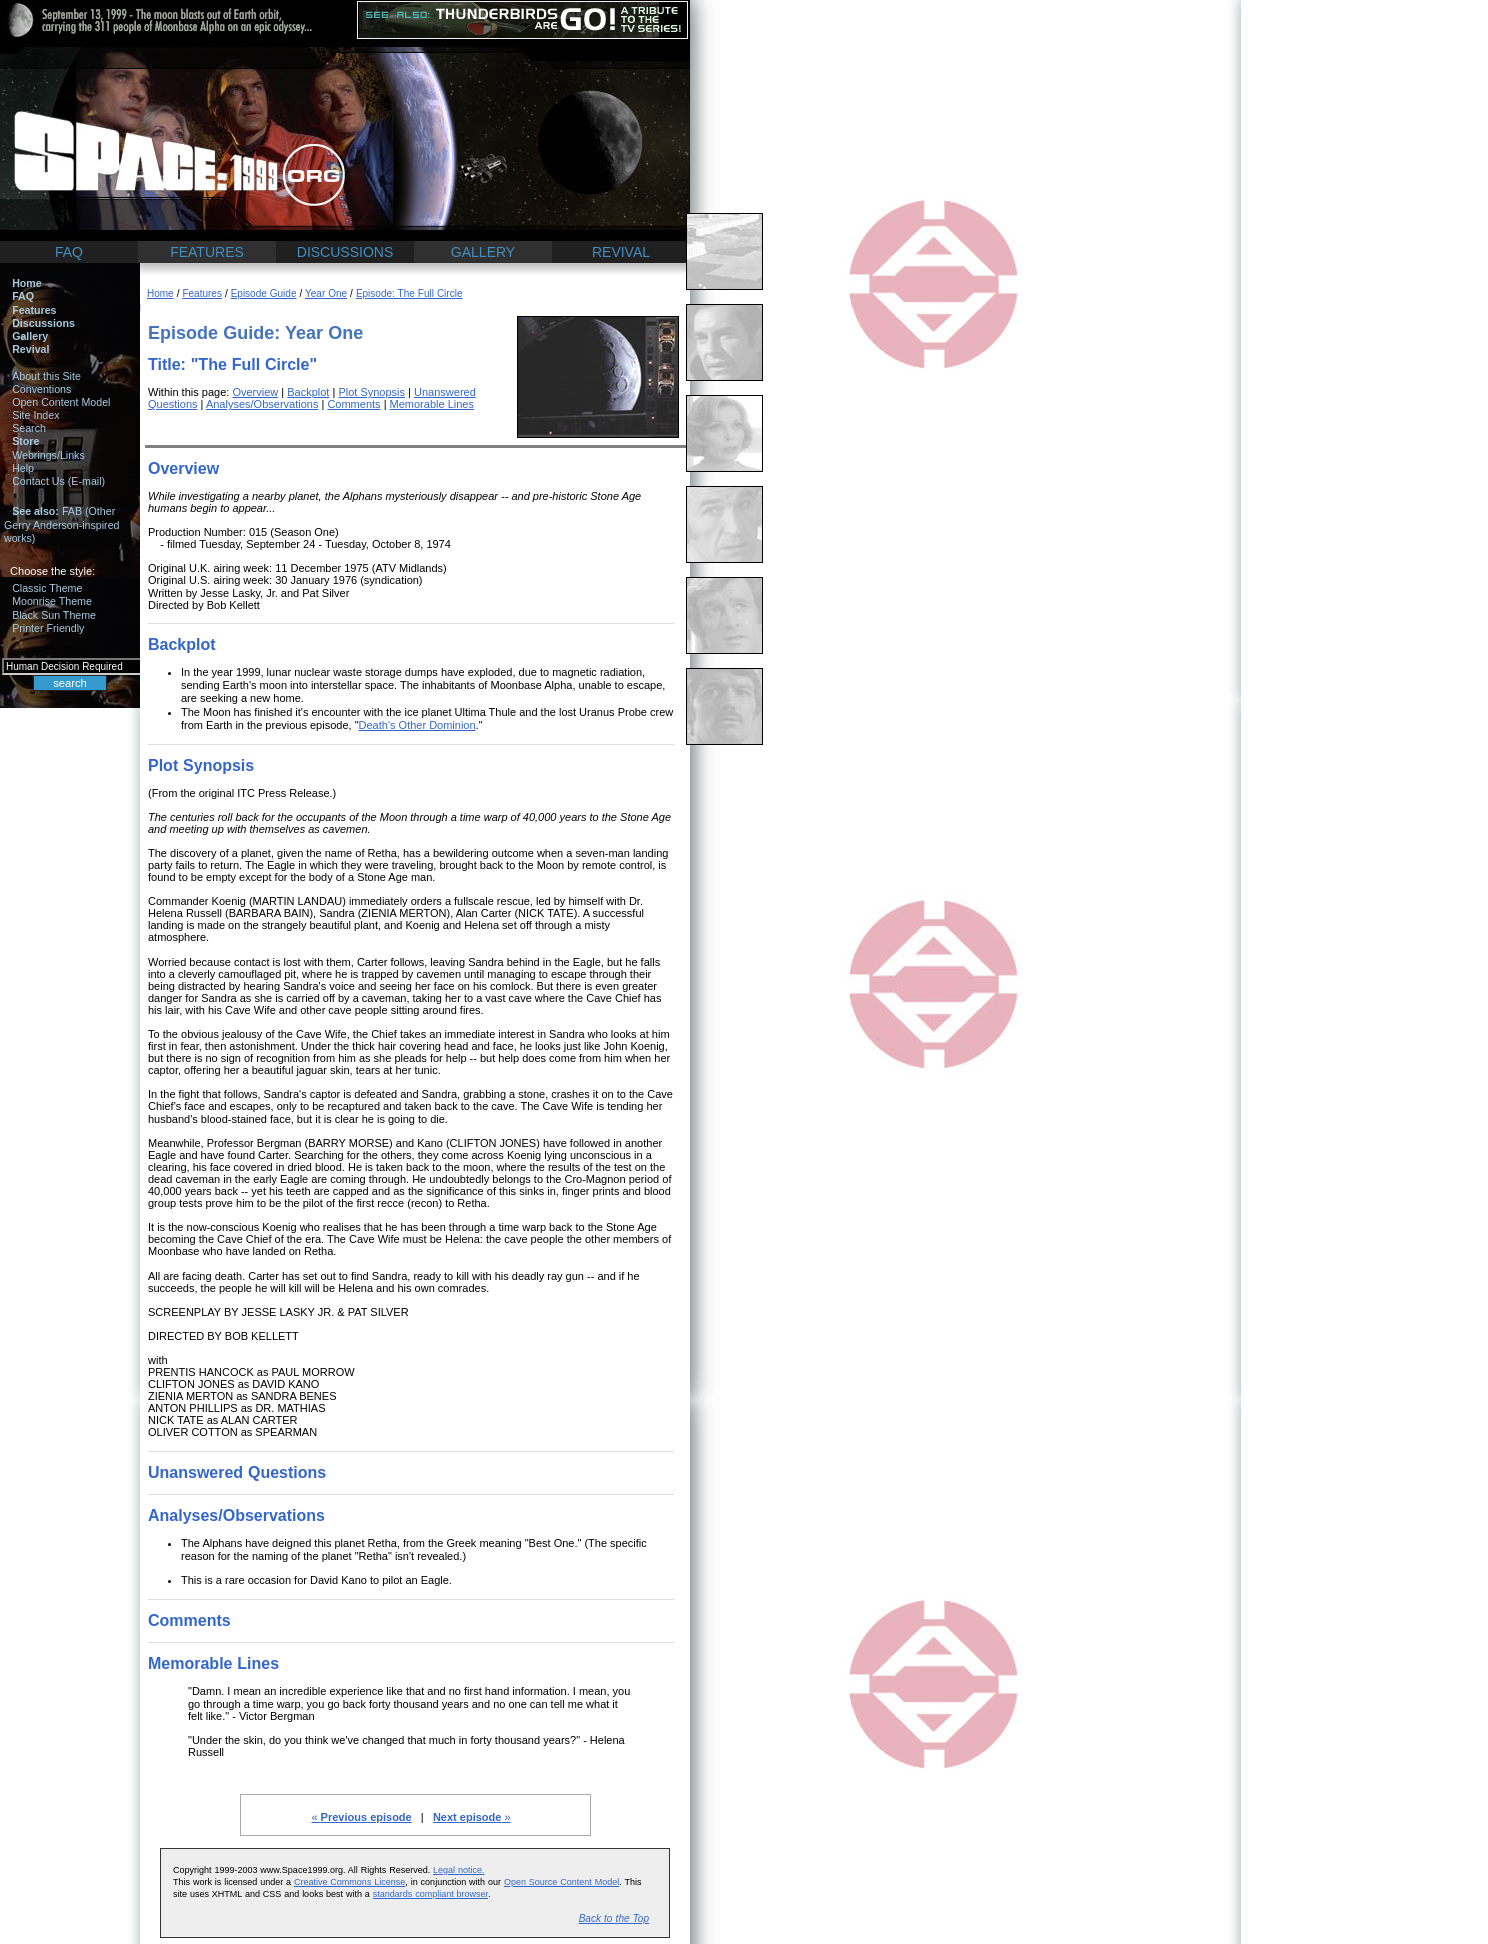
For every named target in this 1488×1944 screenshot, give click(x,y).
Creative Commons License (349, 1882)
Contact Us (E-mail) (58, 481)
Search (29, 428)
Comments (353, 404)
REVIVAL (621, 252)
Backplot (308, 392)
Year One (326, 293)
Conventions (41, 389)
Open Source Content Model (561, 1882)
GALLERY (483, 252)
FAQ (69, 252)
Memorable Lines (432, 404)
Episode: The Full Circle (409, 293)
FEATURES (207, 252)
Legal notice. (458, 1870)
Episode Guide (264, 293)
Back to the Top (614, 1918)
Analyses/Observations (262, 404)
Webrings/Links (48, 455)
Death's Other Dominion (417, 725)
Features (34, 310)
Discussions (43, 323)
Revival (30, 349)
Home (27, 283)
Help (23, 468)
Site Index (35, 415)
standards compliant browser (430, 1894)
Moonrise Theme (52, 601)
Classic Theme (47, 588)
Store (25, 441)
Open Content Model (61, 402)
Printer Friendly (48, 628)
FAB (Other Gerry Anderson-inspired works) (62, 524)
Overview (255, 392)
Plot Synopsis (371, 392)
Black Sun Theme (54, 615)
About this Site (46, 376)
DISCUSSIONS (345, 252)
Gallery (30, 336)
